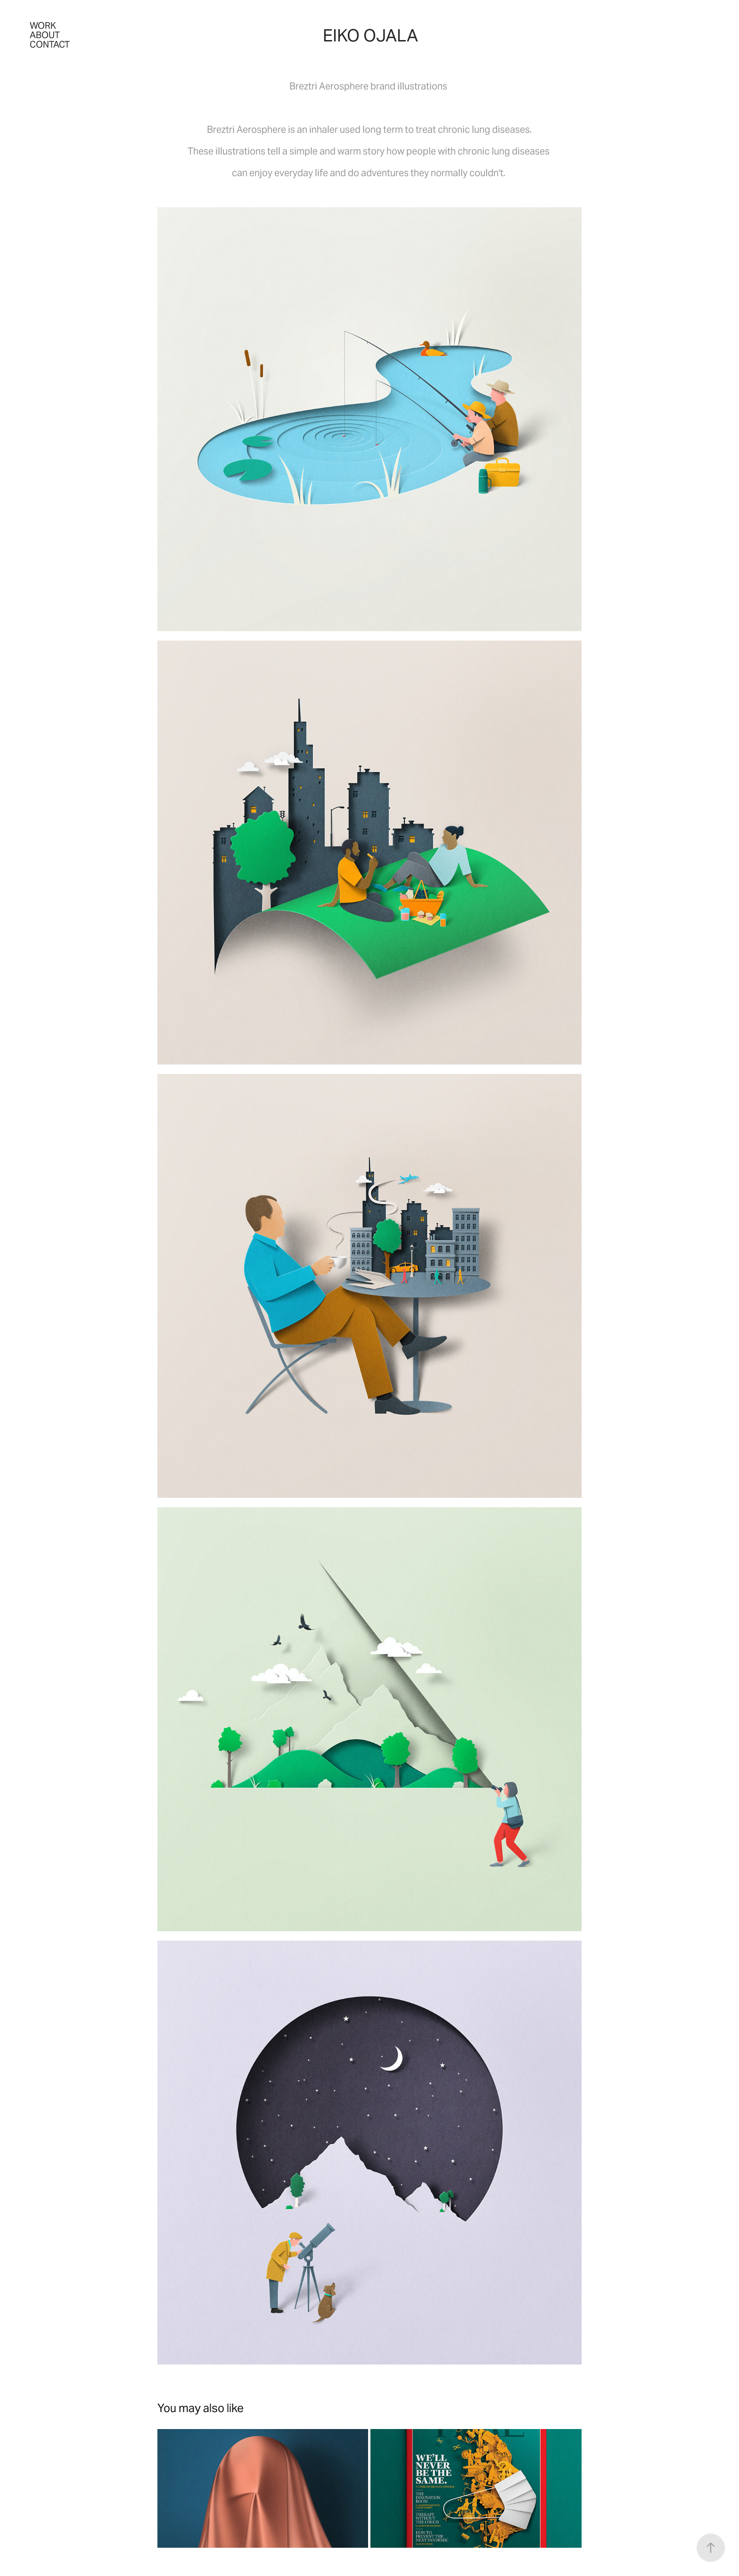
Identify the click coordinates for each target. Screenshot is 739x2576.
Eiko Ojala (370, 35)
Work (43, 25)
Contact (50, 44)
